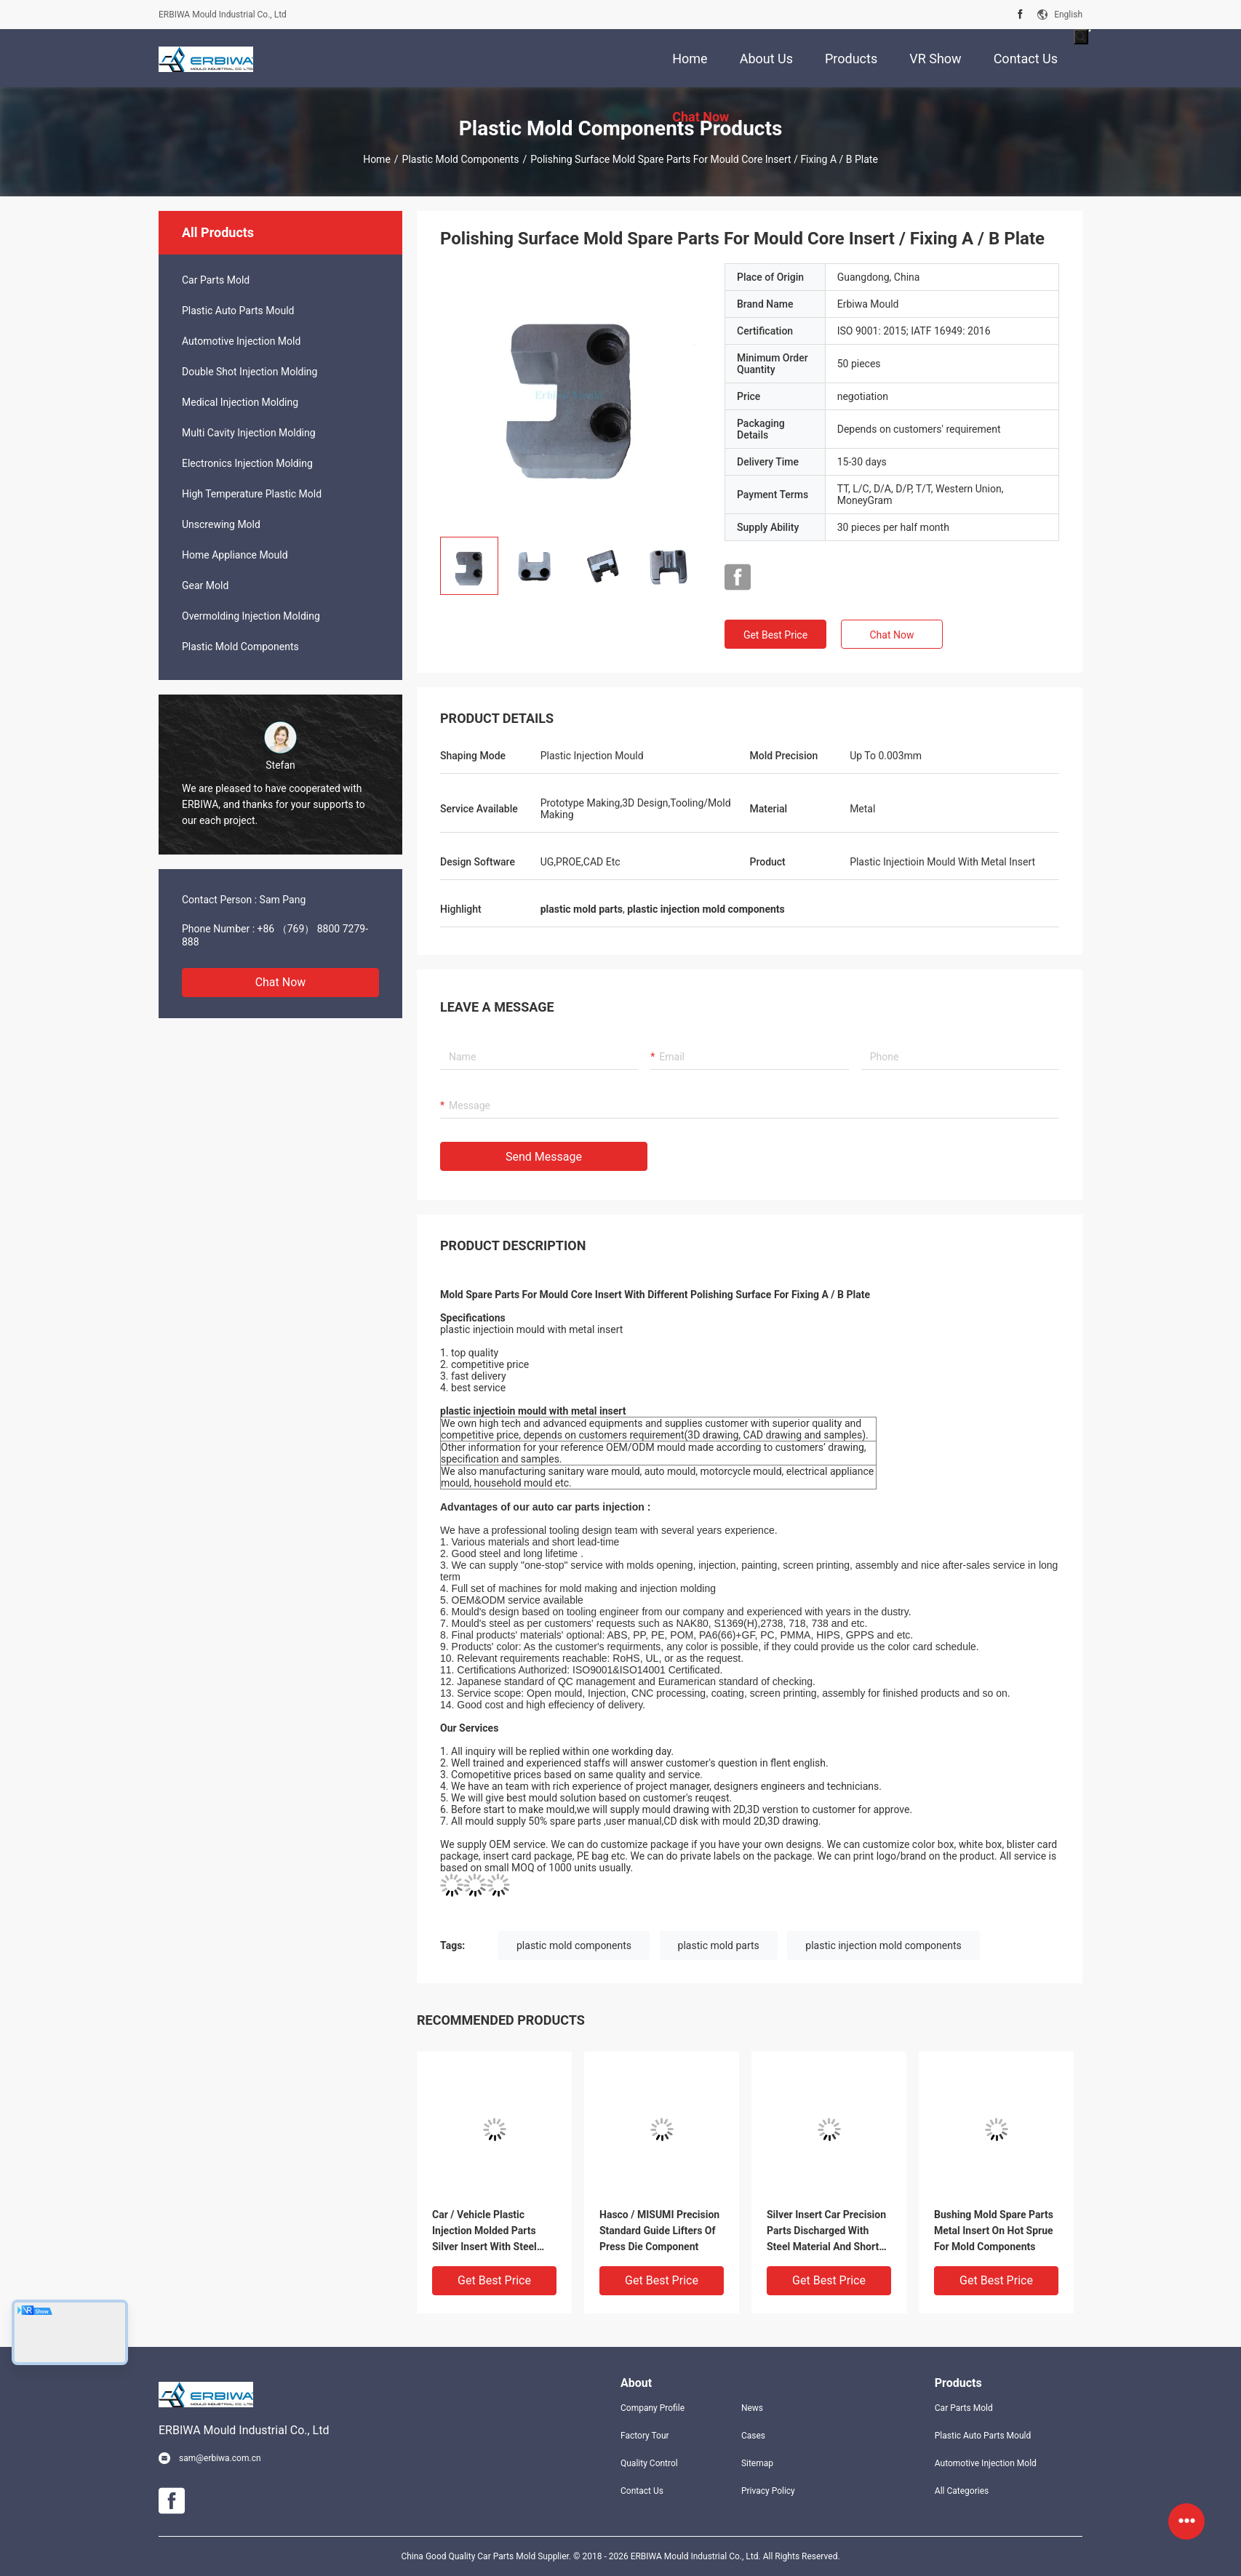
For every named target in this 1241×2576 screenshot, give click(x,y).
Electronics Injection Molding (247, 463)
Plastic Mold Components (460, 159)
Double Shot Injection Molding (249, 371)
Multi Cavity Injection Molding (249, 433)
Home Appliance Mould (235, 555)
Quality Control (649, 2463)
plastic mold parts (718, 1945)
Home (377, 159)
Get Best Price (775, 635)
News (752, 2408)
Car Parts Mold (216, 280)
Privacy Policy (768, 2491)
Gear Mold (205, 585)
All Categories (962, 2491)
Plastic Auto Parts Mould (238, 310)
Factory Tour (644, 2436)
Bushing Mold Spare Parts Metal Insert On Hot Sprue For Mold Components (993, 2230)
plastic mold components (573, 1945)
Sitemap (757, 2463)
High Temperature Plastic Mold (252, 494)
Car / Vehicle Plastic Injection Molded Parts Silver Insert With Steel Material (484, 2232)
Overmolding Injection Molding (251, 616)
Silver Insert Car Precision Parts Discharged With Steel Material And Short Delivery (826, 2232)
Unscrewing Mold (221, 524)
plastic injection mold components (883, 1945)
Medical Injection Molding (240, 402)
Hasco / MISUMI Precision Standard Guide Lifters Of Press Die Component (659, 2230)
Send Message (544, 1157)
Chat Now (280, 982)
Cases (753, 2436)
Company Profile (652, 2408)
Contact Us (641, 2491)
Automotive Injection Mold (241, 341)
